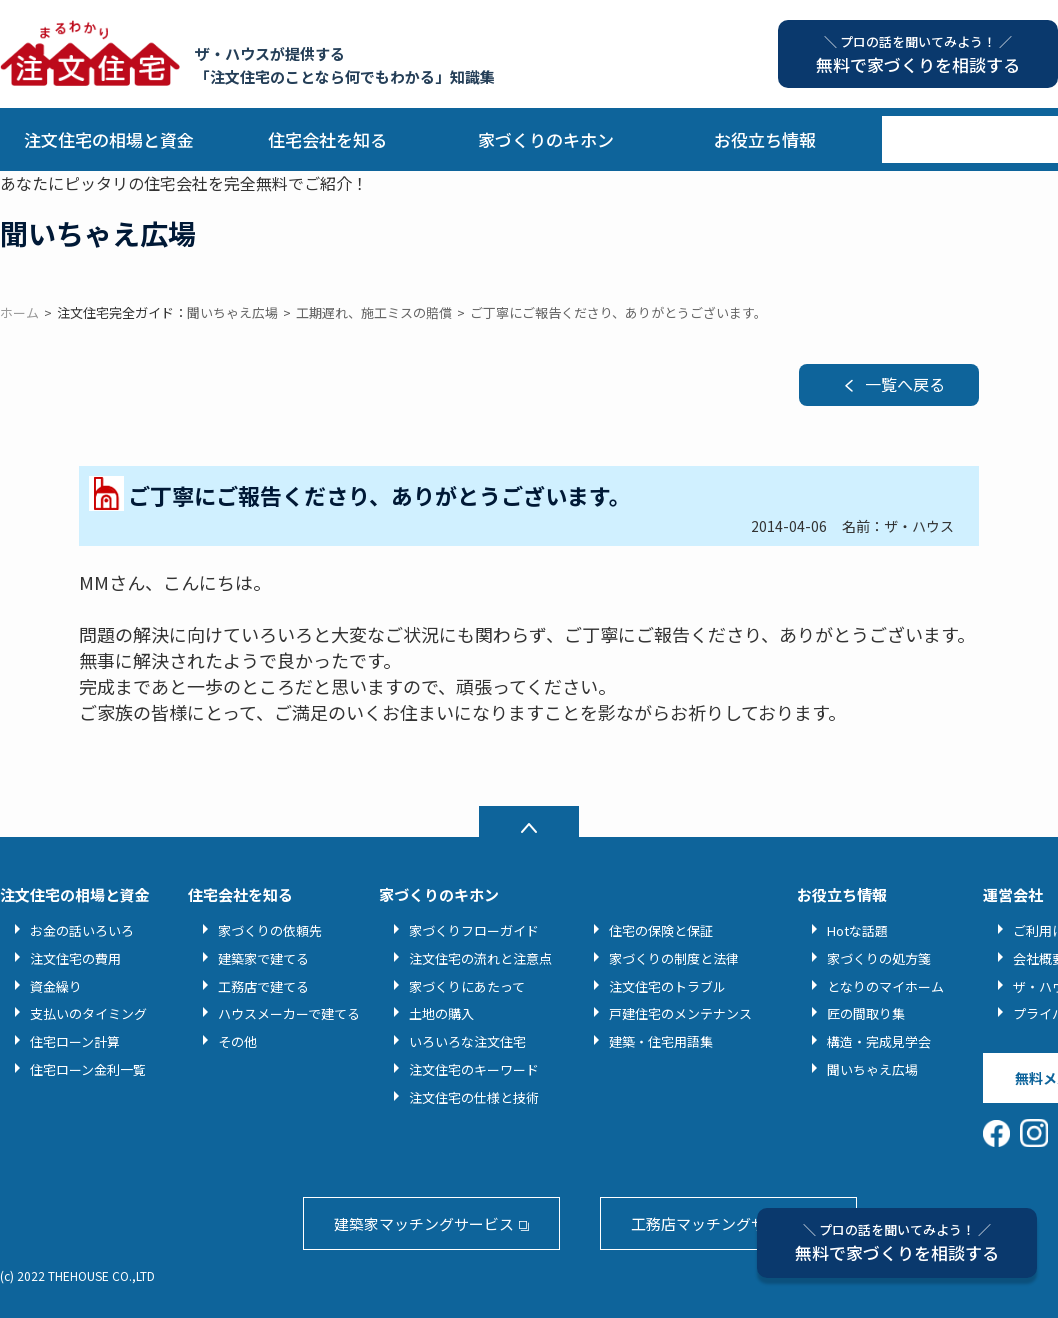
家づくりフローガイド (474, 930)
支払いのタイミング (88, 1013)
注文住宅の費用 (75, 958)
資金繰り (56, 986)
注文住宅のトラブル (667, 986)
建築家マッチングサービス (424, 1223)
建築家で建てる (263, 958)
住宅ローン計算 (75, 1041)
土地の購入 (441, 1013)
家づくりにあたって (467, 986)
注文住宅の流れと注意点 (480, 958)
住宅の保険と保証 (661, 930)
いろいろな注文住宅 (467, 1041)
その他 (237, 1041)
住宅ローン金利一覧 (88, 1069)
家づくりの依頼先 (270, 930)
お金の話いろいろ (82, 930)
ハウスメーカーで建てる (289, 1013)
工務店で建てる (263, 986)
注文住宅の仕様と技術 (474, 1097)
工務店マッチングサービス (721, 1223)
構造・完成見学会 (879, 1041)
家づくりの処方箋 (879, 958)
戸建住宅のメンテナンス (680, 1013)
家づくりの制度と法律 (674, 958)
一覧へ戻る (905, 384)
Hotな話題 (857, 930)
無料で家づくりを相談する (897, 1242)
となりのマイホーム (885, 986)
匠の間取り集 (866, 1013)
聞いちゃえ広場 (872, 1069)
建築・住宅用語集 (661, 1041)
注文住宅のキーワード (474, 1069)
